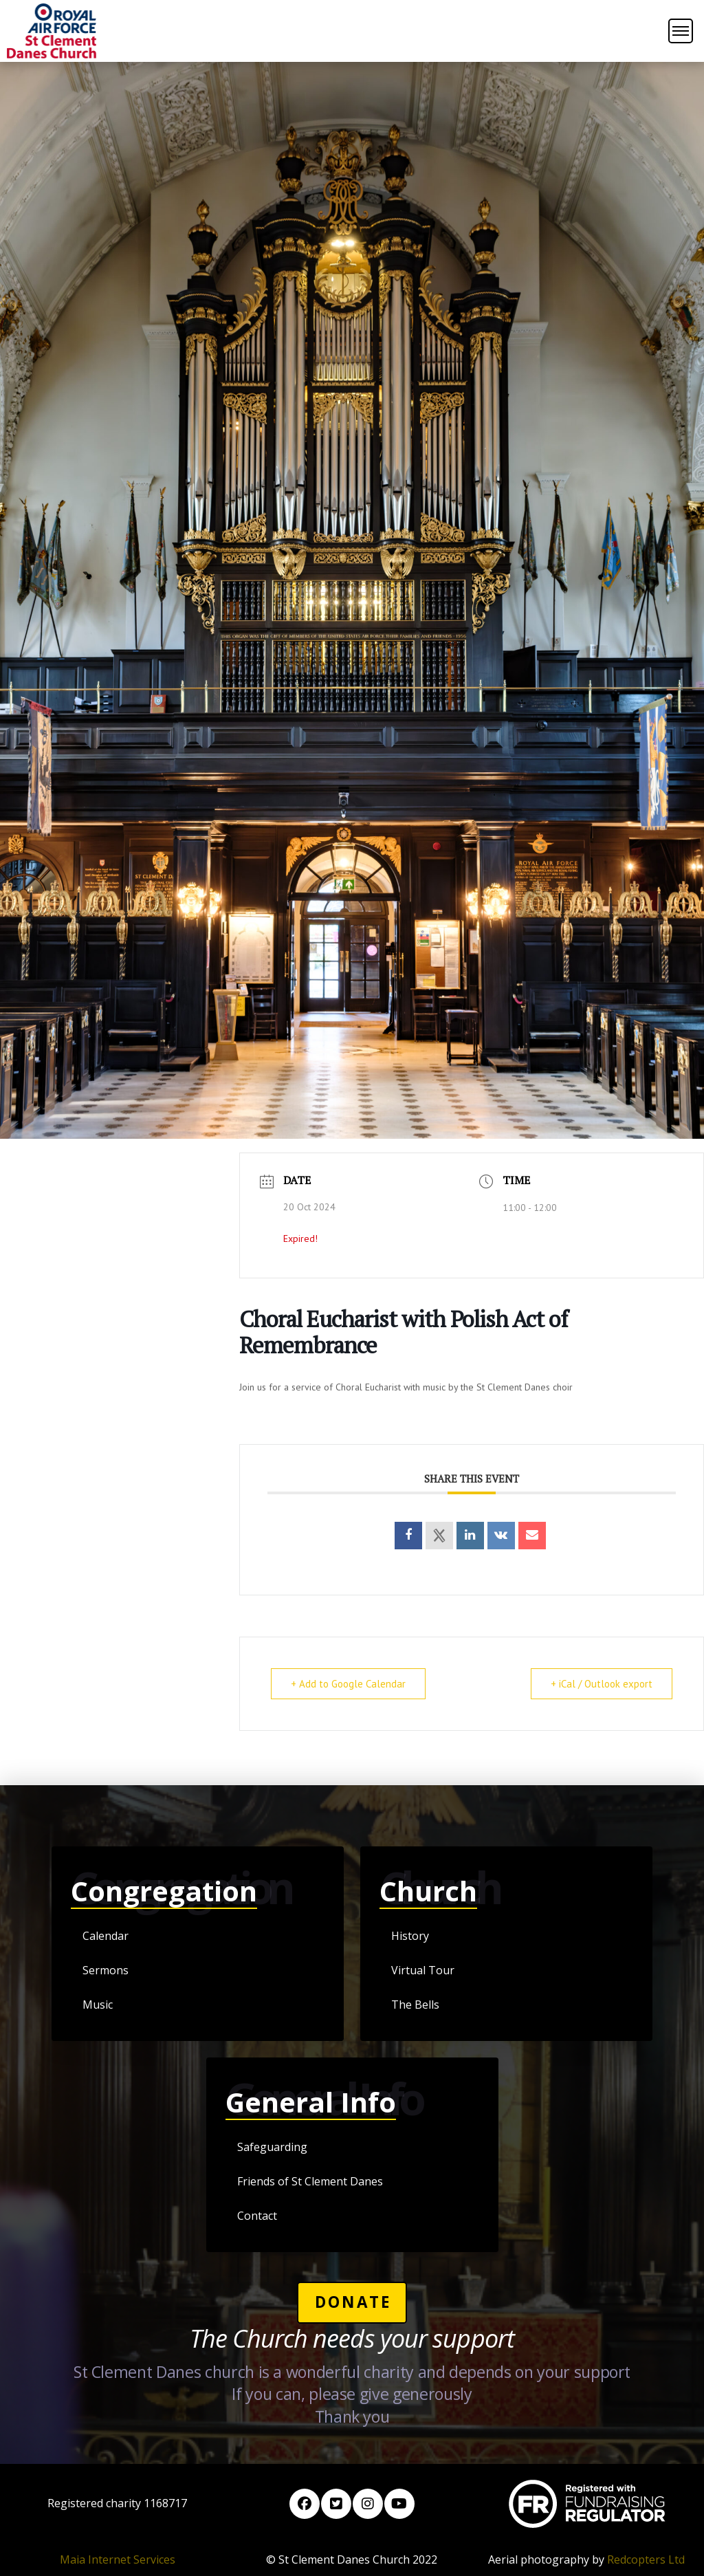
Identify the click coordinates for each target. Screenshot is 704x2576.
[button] (680, 31)
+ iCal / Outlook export (601, 1683)
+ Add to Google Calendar (348, 1683)
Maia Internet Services (117, 2559)
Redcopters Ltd (646, 2559)
